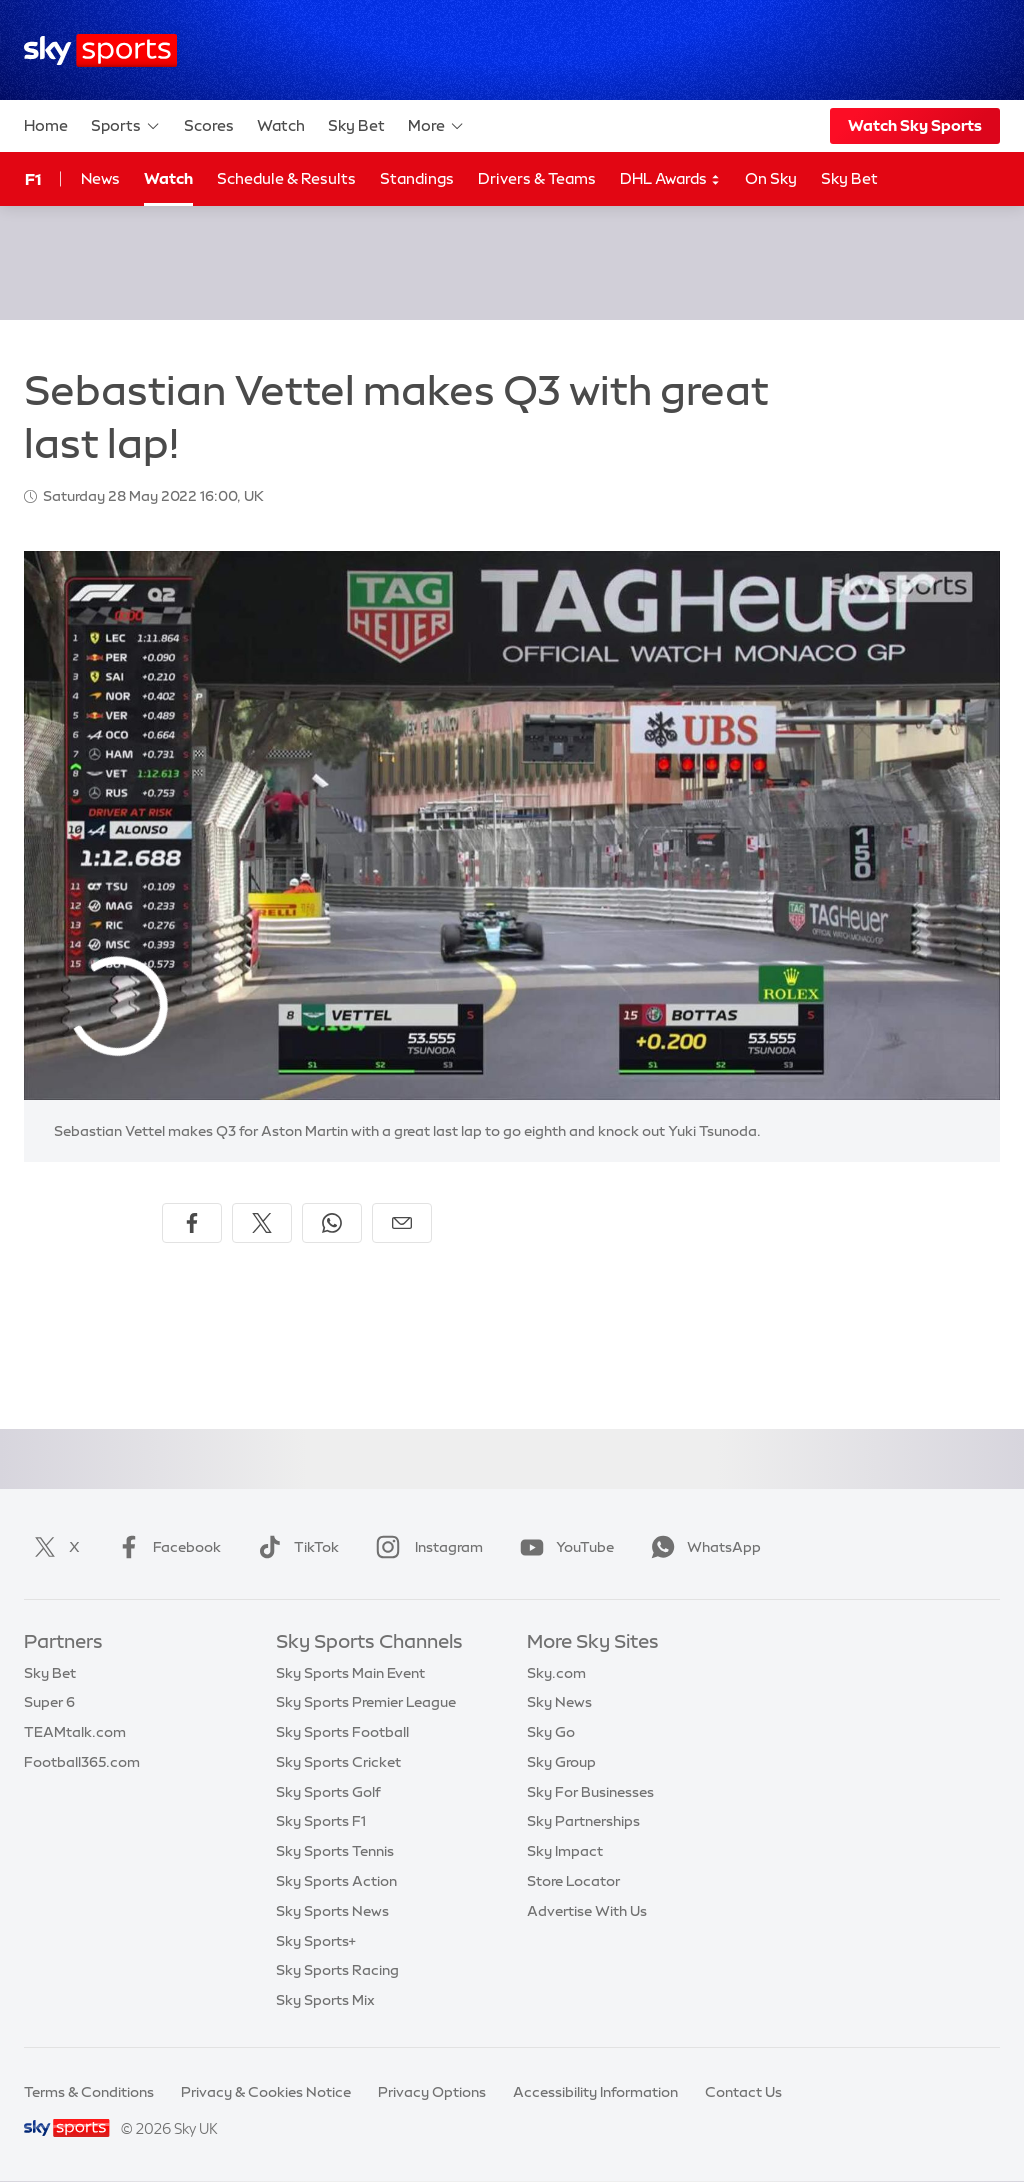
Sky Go (551, 1732)
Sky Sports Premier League (366, 1702)
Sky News (559, 1702)
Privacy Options (432, 2092)
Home (46, 125)
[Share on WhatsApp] (332, 1223)
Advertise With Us (587, 1911)
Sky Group (561, 1762)
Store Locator (573, 1881)
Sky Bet (356, 125)
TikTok (294, 1547)
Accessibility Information (595, 2092)
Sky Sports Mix (325, 2000)
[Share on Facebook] (192, 1223)
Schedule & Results (286, 178)
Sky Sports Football (342, 1732)
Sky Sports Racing (337, 1970)
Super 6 (49, 1702)
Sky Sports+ (316, 1941)
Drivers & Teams (537, 178)
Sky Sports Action (336, 1881)
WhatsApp (702, 1547)
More (436, 126)
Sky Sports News (332, 1911)
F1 (33, 179)
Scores (209, 125)
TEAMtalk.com (75, 1732)
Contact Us (743, 2092)
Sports (126, 126)
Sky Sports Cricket (338, 1762)
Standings (417, 178)
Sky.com (556, 1673)
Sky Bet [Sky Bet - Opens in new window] (849, 178)
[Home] (100, 50)
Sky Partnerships (583, 1821)
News (100, 178)
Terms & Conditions (89, 2092)
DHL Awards (670, 179)
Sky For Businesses (590, 1792)
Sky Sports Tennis (335, 1851)
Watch (281, 125)
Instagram (425, 1547)
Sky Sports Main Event (350, 1673)
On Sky (771, 178)
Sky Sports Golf (328, 1792)
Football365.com (82, 1762)
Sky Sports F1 (321, 1821)
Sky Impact (565, 1851)
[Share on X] (262, 1223)
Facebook (165, 1547)
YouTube (563, 1547)
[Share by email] (402, 1223)
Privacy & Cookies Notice (266, 2092)
